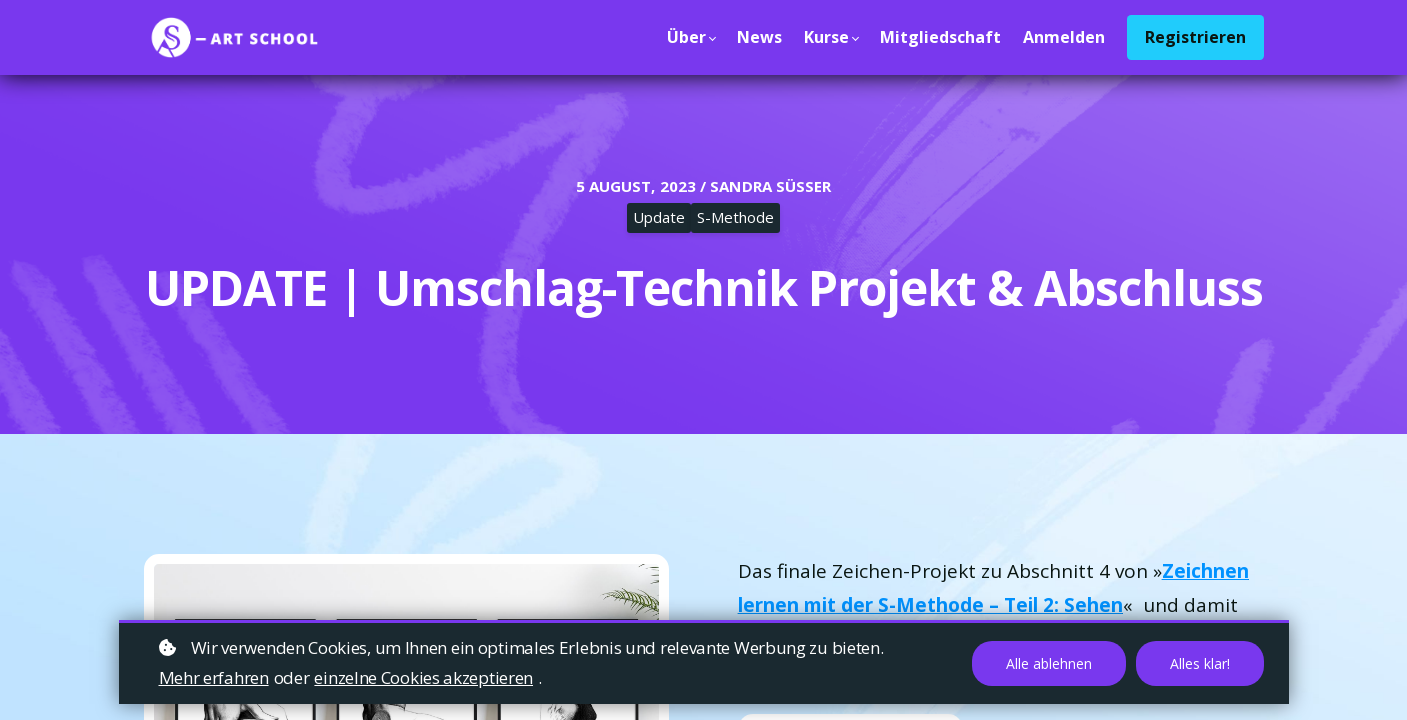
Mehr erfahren (214, 677)
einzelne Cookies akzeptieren (423, 677)
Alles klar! (1200, 663)
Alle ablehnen (1049, 663)
